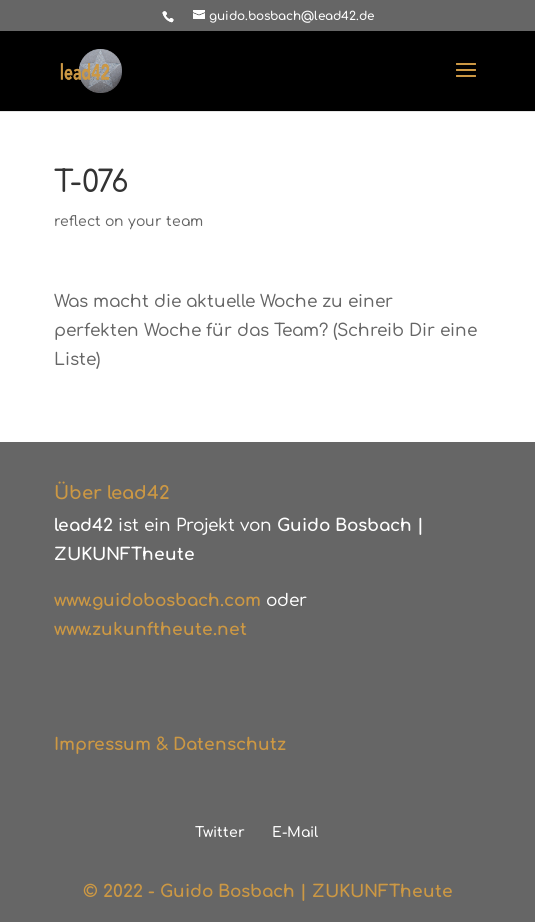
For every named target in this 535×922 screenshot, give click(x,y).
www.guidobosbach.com (157, 600)
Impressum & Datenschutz (170, 744)
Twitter (220, 832)
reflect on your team (128, 221)
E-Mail (295, 832)
